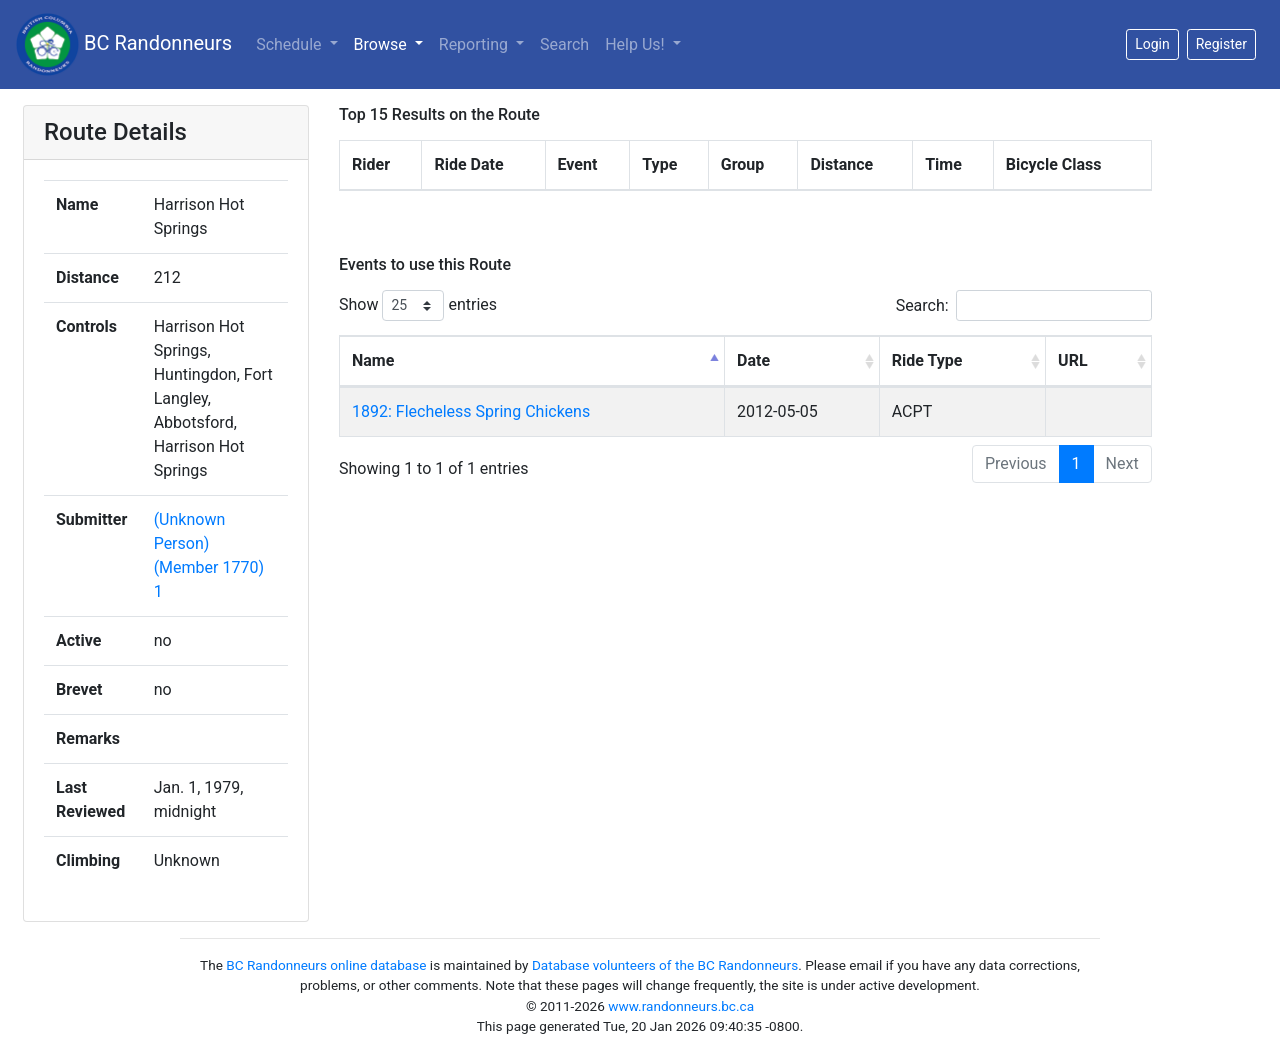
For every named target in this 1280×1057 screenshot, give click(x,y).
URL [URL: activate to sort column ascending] (1072, 360)
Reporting (475, 44)
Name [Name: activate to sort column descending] (373, 360)
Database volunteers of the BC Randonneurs (665, 965)
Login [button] (1152, 44)
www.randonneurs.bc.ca (681, 1006)
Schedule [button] (290, 44)
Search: (1024, 305)
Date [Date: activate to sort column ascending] (753, 360)
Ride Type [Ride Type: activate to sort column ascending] (927, 360)
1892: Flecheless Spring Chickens (471, 411)
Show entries (418, 305)
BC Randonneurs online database (326, 965)
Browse (382, 44)
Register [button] (1221, 44)
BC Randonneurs (124, 44)
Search (564, 44)
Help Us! (636, 44)
